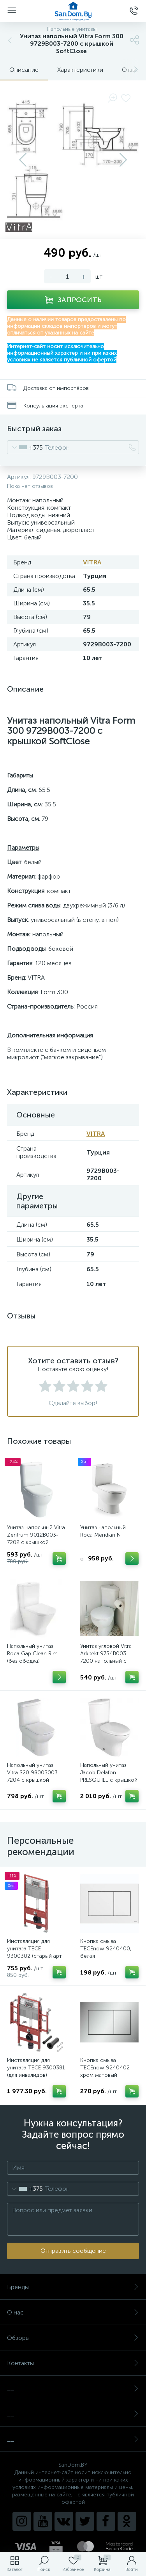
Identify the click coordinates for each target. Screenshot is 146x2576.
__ (73, 2388)
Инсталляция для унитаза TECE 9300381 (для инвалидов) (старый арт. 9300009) (36, 2071)
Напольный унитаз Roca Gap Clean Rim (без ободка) (32, 1653)
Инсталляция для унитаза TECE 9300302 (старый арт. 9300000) (35, 1952)
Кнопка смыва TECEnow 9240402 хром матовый (105, 2067)
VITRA (92, 562)
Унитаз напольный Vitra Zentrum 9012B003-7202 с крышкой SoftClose (36, 1538)
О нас (73, 2312)
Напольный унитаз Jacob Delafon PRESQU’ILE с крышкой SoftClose (108, 1776)
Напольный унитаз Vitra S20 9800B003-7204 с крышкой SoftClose (33, 1776)
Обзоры (73, 2337)
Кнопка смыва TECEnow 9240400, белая (106, 1948)
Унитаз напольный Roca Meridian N (103, 1531)
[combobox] (25, 447)
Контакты (73, 2363)
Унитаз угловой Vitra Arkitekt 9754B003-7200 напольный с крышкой (106, 1657)
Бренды (73, 2287)
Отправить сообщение (73, 2250)
